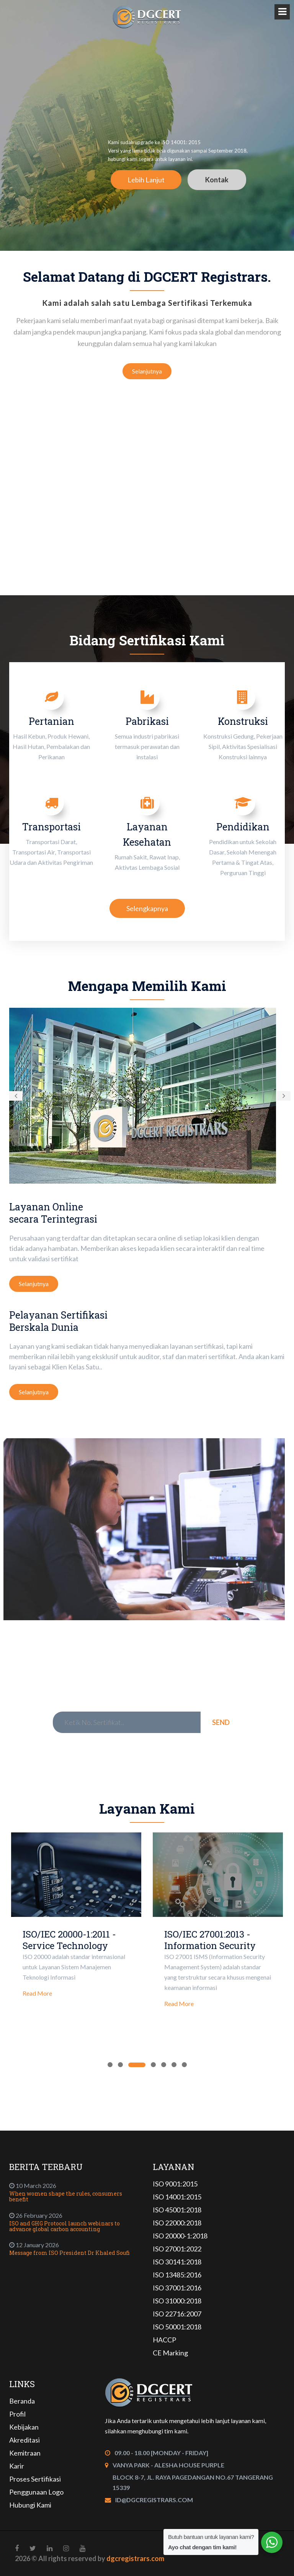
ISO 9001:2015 (175, 2184)
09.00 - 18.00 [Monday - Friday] (161, 2452)
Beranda (22, 2401)
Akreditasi (24, 2440)
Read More (37, 1993)
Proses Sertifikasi (35, 2479)
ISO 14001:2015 (177, 2197)
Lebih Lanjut (146, 179)
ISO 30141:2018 (177, 2262)
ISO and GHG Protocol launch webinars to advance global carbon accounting (64, 2226)
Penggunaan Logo (36, 2492)
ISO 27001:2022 (177, 2249)
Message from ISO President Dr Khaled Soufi (69, 2252)
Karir (16, 2466)
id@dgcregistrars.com (154, 2499)
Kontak (217, 179)
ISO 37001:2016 (177, 2288)
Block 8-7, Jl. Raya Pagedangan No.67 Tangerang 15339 (193, 2482)
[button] (16, 1096)
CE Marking (170, 2353)
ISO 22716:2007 (177, 2314)
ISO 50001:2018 (177, 2327)
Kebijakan (24, 2427)
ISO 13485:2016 (177, 2275)
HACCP (164, 2340)
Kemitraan (25, 2453)
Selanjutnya (147, 371)
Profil (17, 2414)
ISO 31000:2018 (177, 2301)
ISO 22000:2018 (177, 2223)
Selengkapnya (147, 908)
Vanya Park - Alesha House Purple (168, 2465)
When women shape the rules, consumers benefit (65, 2196)
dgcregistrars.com (135, 2558)
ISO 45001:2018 (177, 2210)
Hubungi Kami (30, 2505)
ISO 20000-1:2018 (180, 2236)
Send (221, 1722)
